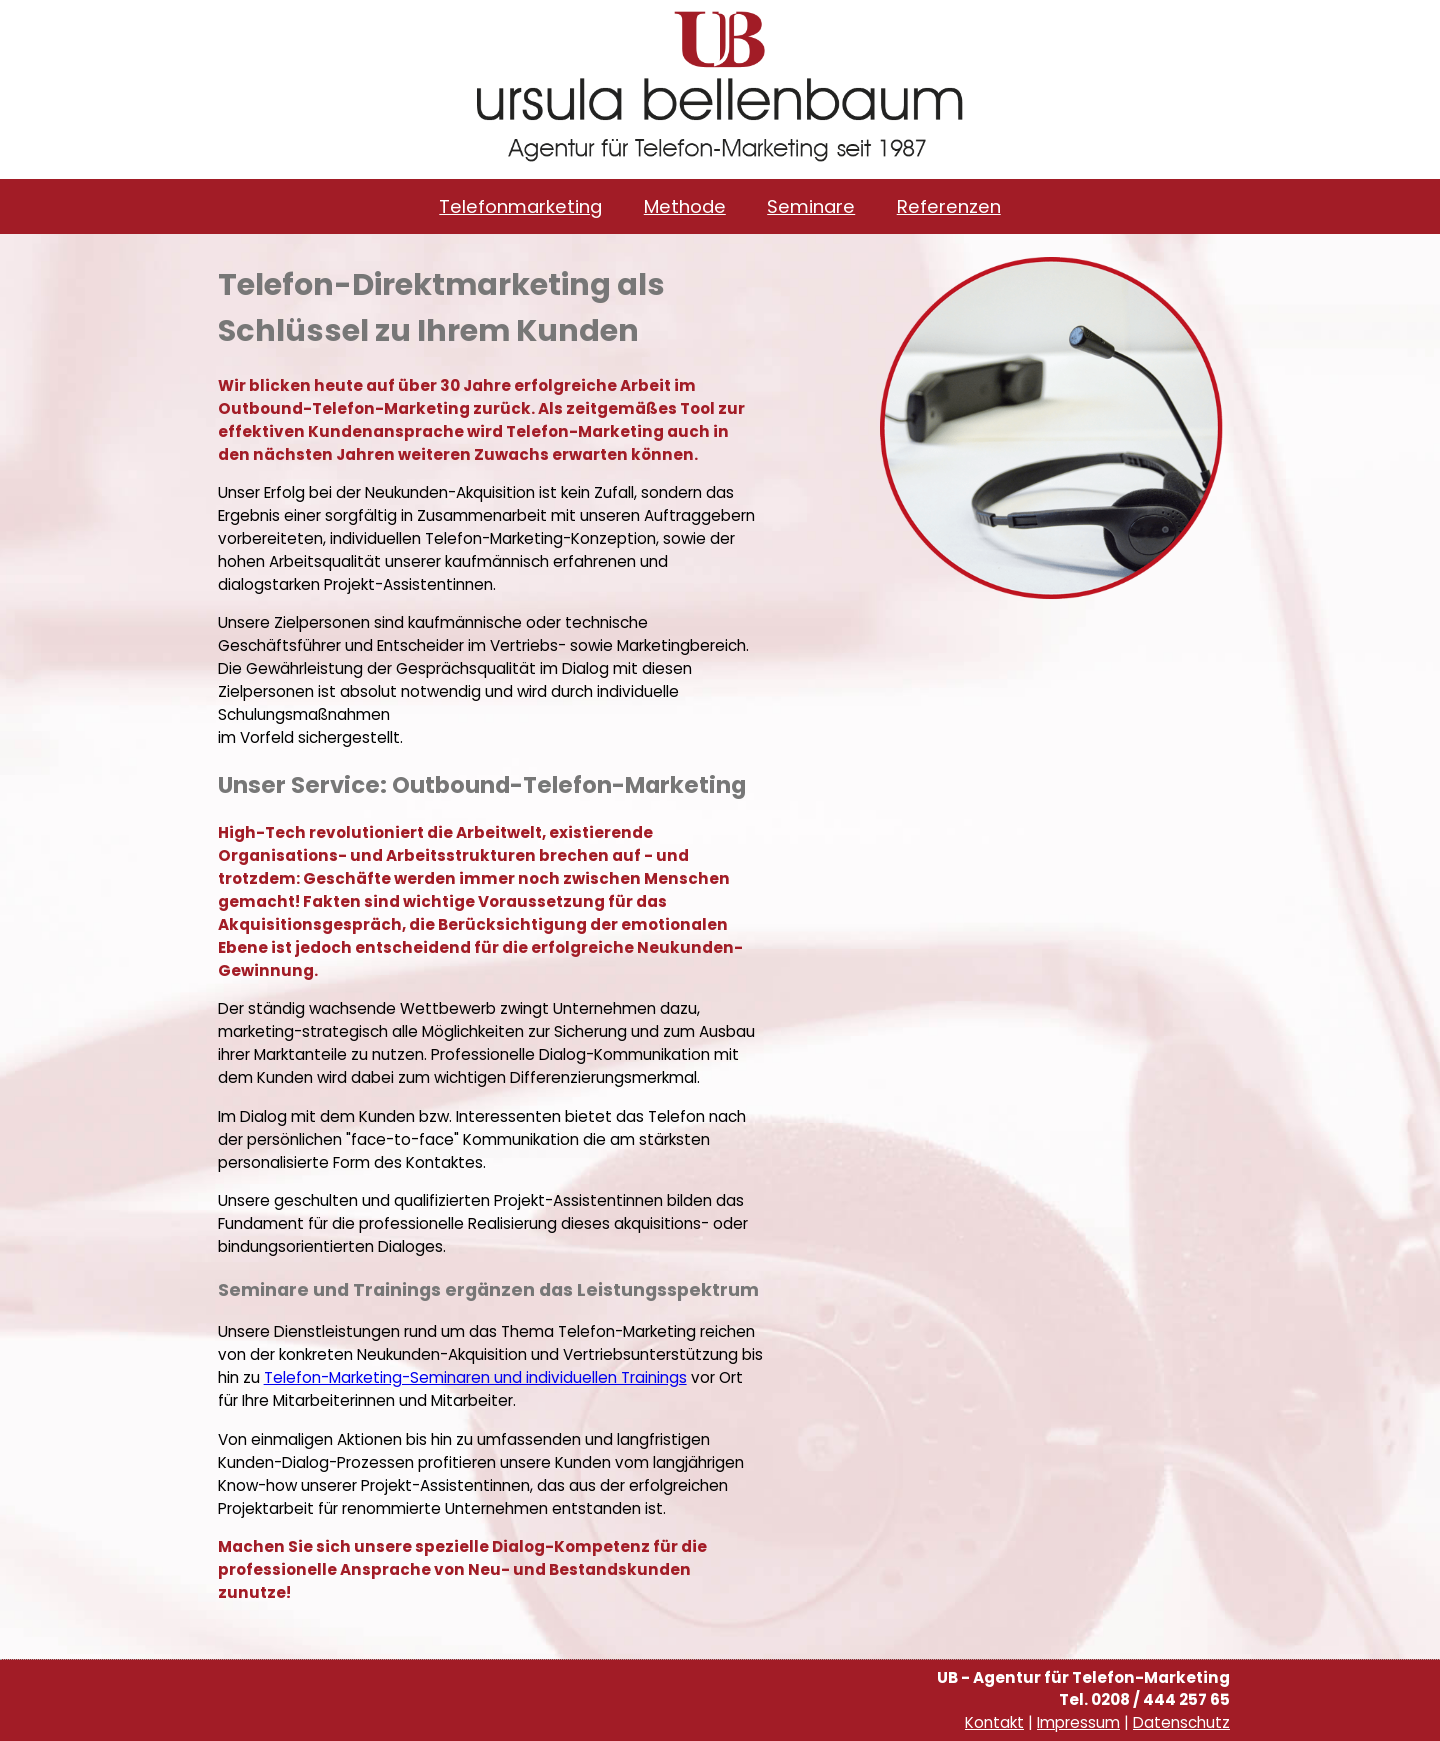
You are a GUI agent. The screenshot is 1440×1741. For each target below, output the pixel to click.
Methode (685, 206)
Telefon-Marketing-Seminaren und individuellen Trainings (475, 1377)
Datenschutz (1181, 1722)
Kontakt (994, 1722)
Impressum (1078, 1722)
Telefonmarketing (520, 206)
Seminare (811, 206)
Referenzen (949, 206)
